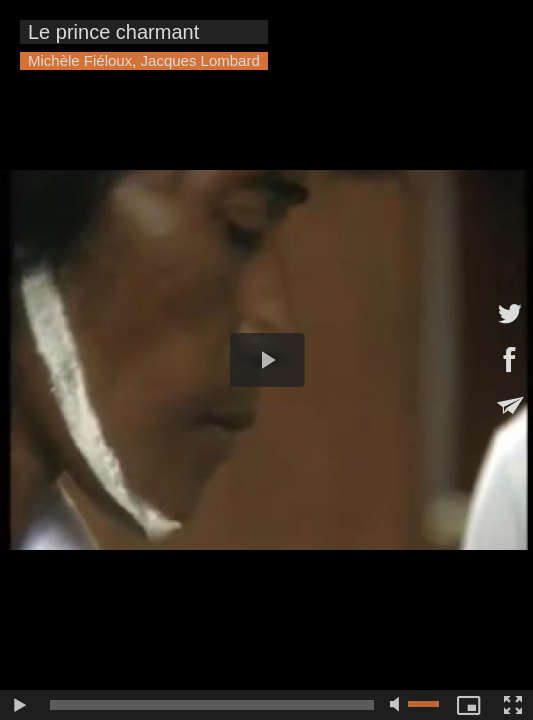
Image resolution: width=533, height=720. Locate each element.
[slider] (212, 705)
